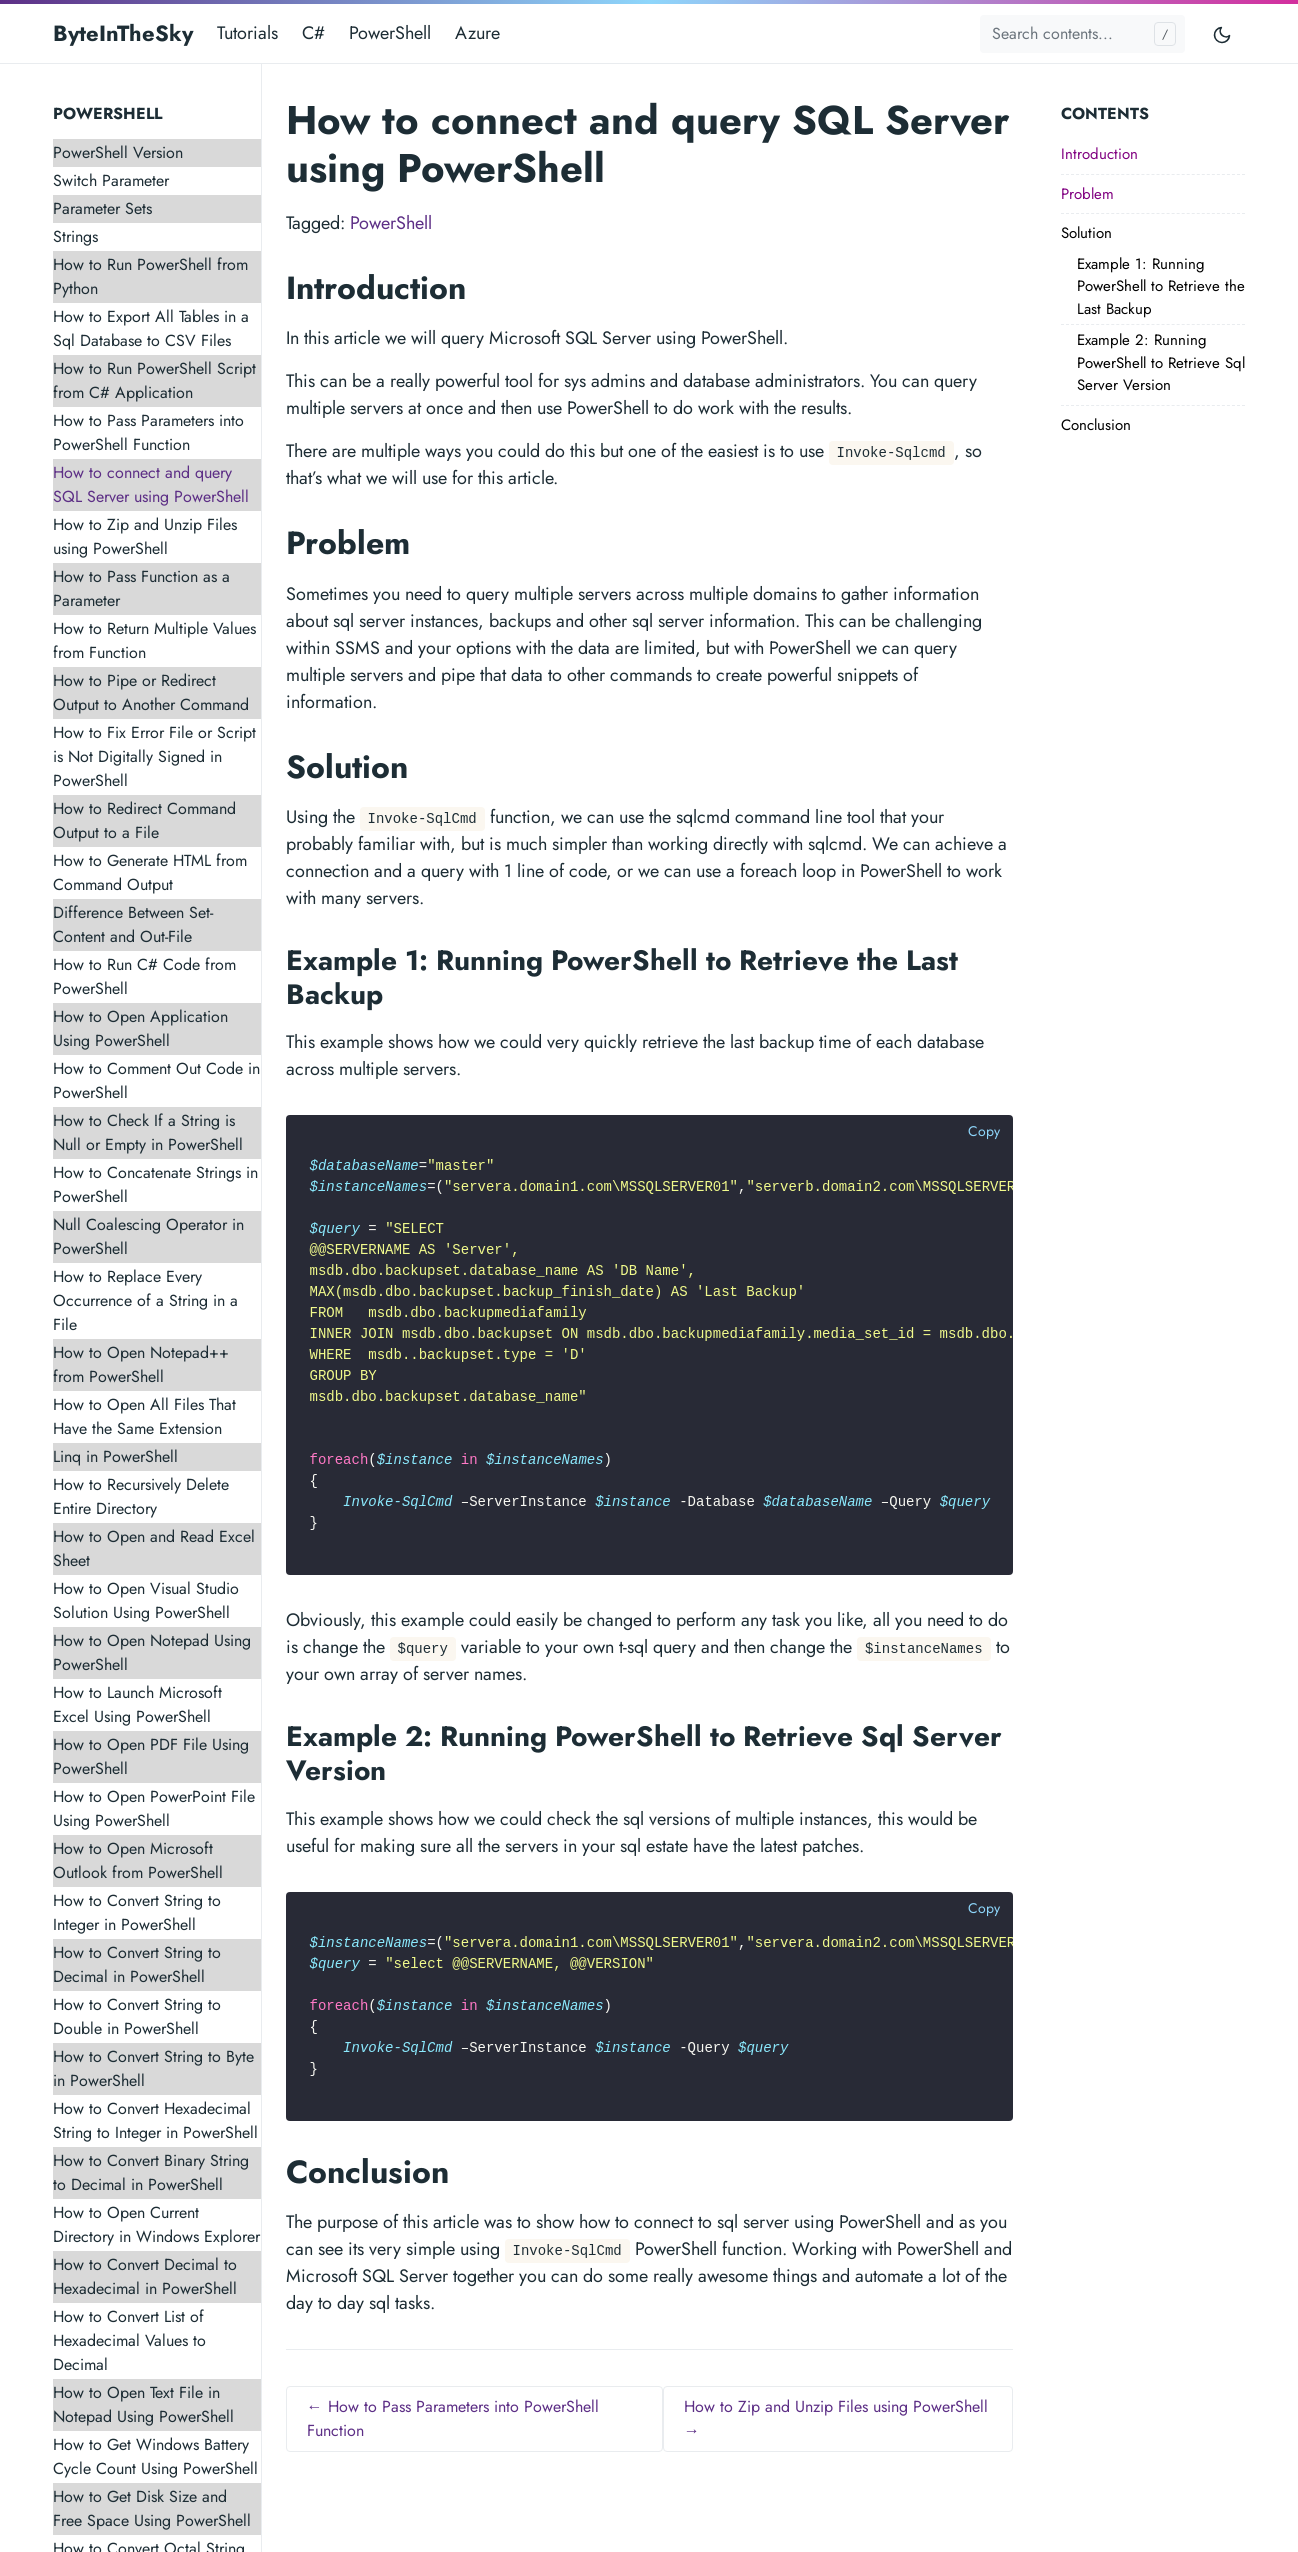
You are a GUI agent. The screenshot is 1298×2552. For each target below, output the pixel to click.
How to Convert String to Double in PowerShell (137, 2016)
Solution (1086, 233)
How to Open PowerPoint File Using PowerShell (154, 1808)
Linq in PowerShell (115, 1456)
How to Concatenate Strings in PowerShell (155, 1184)
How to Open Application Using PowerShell (140, 1028)
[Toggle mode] (1223, 33)
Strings (75, 236)
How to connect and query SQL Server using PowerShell (151, 484)
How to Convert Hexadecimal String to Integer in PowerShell (155, 2120)
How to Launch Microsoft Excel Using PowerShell (137, 1704)
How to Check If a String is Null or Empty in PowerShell (148, 1132)
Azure (477, 33)
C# (313, 33)
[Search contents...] (1082, 34)
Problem (1087, 194)
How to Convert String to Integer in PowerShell (137, 1912)
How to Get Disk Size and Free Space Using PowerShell (152, 2508)
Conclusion (1096, 425)
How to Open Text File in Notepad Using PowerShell (143, 2404)
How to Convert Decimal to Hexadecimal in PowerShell (145, 2276)
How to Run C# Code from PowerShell (144, 976)
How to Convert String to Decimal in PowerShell (137, 1964)
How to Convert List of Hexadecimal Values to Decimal (129, 2340)
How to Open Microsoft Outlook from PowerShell (138, 1860)
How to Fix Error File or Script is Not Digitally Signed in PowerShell (154, 756)
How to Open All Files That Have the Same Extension (144, 1416)
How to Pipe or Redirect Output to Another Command (151, 692)
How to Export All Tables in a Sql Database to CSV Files (151, 328)
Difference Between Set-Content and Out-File (133, 924)
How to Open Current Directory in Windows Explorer (156, 2224)
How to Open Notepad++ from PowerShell (141, 1364)
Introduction (1099, 154)
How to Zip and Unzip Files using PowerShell (145, 536)
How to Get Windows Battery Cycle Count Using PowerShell (155, 2456)
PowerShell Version (118, 152)
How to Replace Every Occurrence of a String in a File (145, 1300)
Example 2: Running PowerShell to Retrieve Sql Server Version (1161, 362)
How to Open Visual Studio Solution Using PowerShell (146, 1600)
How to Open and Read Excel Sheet (154, 1548)
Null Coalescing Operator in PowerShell (148, 1236)
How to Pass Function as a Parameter (141, 588)
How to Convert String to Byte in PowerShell (153, 2068)
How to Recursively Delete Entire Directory (141, 1496)
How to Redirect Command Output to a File (144, 820)
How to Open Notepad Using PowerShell (152, 1652)
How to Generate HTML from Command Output (150, 872)
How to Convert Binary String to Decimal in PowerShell (151, 2172)
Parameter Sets (102, 208)
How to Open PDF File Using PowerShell (151, 1756)
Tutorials (247, 33)
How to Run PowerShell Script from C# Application (154, 380)
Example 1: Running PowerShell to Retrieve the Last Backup (1161, 286)
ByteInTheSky (123, 33)
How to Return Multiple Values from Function (154, 640)
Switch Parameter (111, 180)
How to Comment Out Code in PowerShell (156, 1080)
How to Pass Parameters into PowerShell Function (148, 432)
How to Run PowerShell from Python (150, 276)
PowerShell (390, 33)
